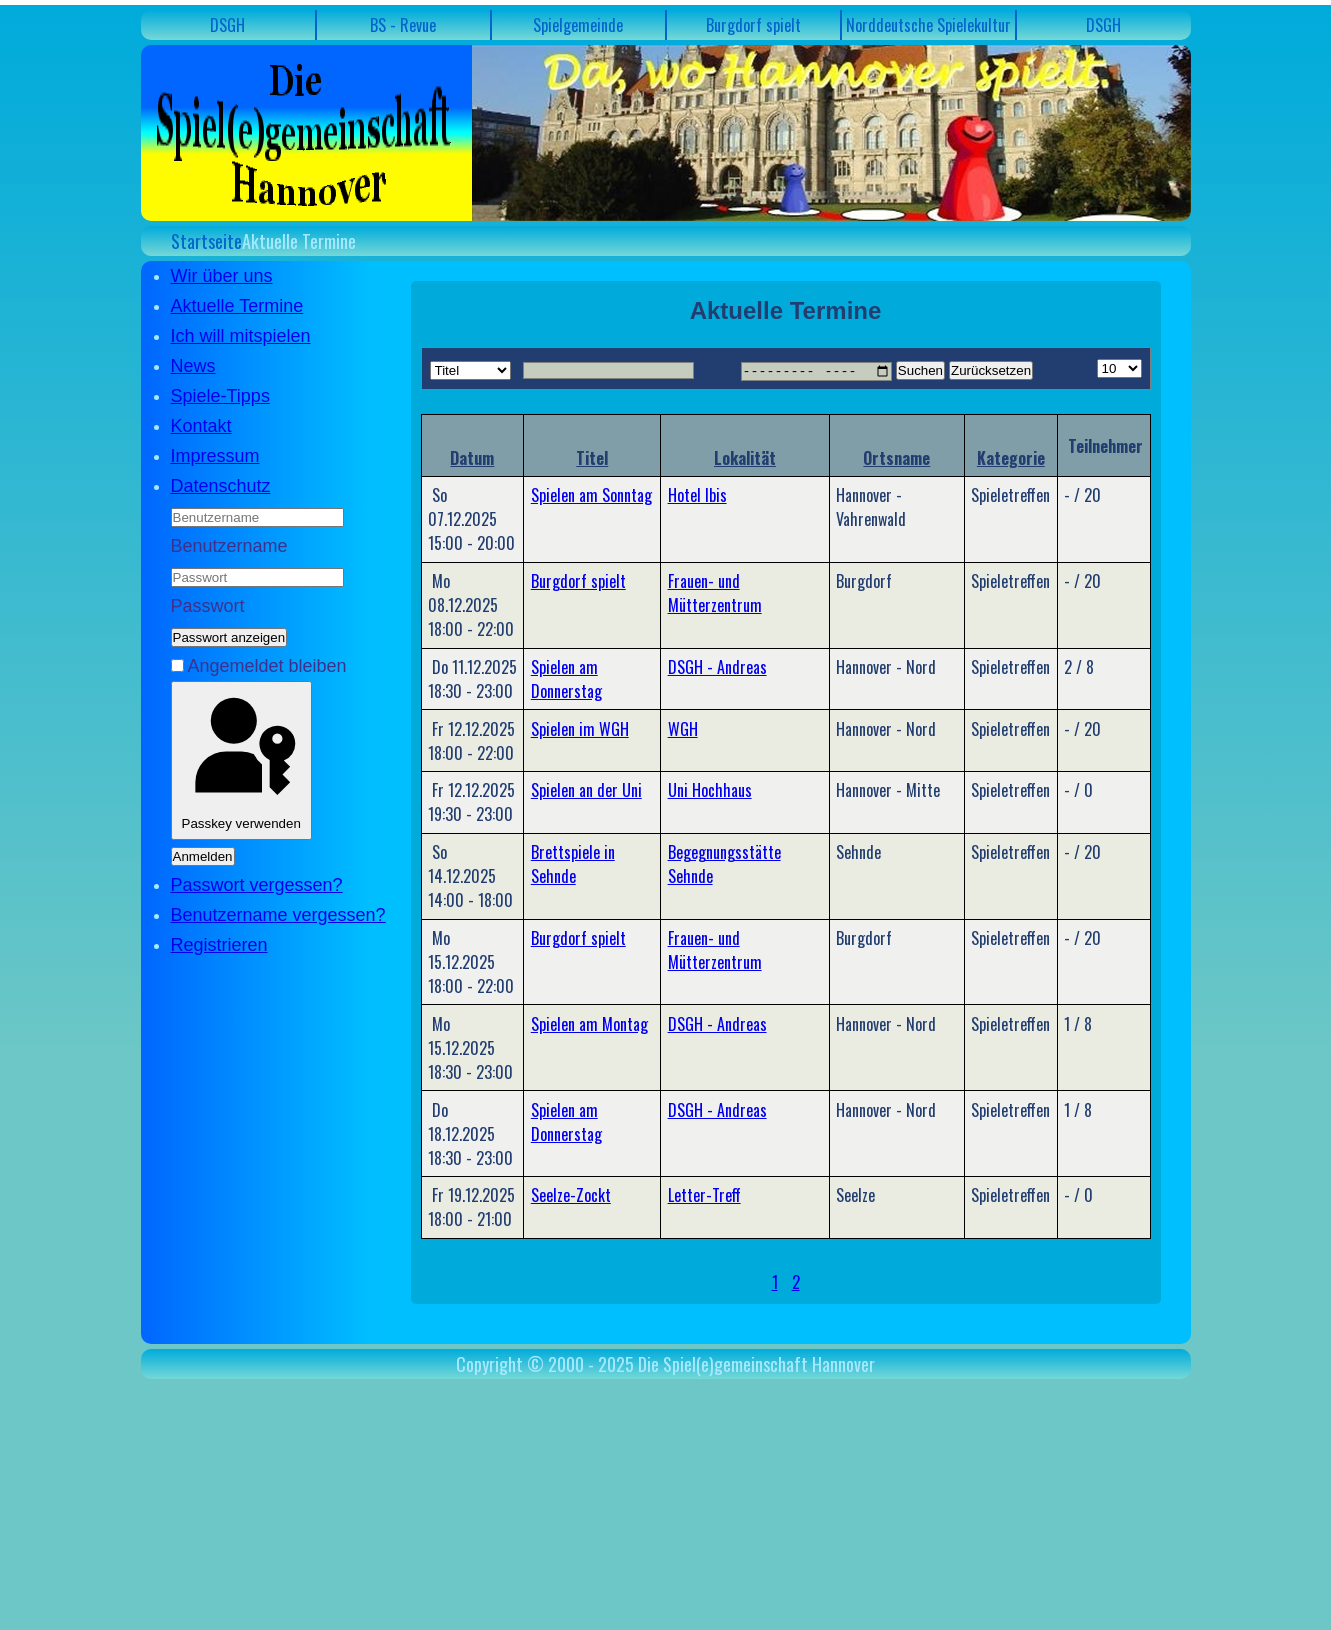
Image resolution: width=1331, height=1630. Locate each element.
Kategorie (1011, 457)
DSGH (227, 25)
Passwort (208, 606)
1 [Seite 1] (775, 1282)
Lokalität (745, 457)
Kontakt (201, 426)
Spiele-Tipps (220, 396)
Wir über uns (222, 276)
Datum (472, 457)
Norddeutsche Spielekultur (928, 25)
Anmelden (203, 856)
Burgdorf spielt (753, 25)
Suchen (920, 370)
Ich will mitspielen (241, 336)
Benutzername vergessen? (278, 915)
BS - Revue (403, 25)
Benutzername (229, 546)
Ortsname (896, 457)
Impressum (215, 456)
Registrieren (219, 945)
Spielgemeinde (578, 25)
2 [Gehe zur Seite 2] (796, 1282)
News (193, 366)
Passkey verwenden (241, 760)
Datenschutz (221, 486)
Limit (1076, 368)
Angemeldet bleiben (267, 666)
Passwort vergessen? (257, 885)
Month (717, 368)
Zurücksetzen (991, 370)
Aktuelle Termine (237, 306)
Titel (592, 457)
